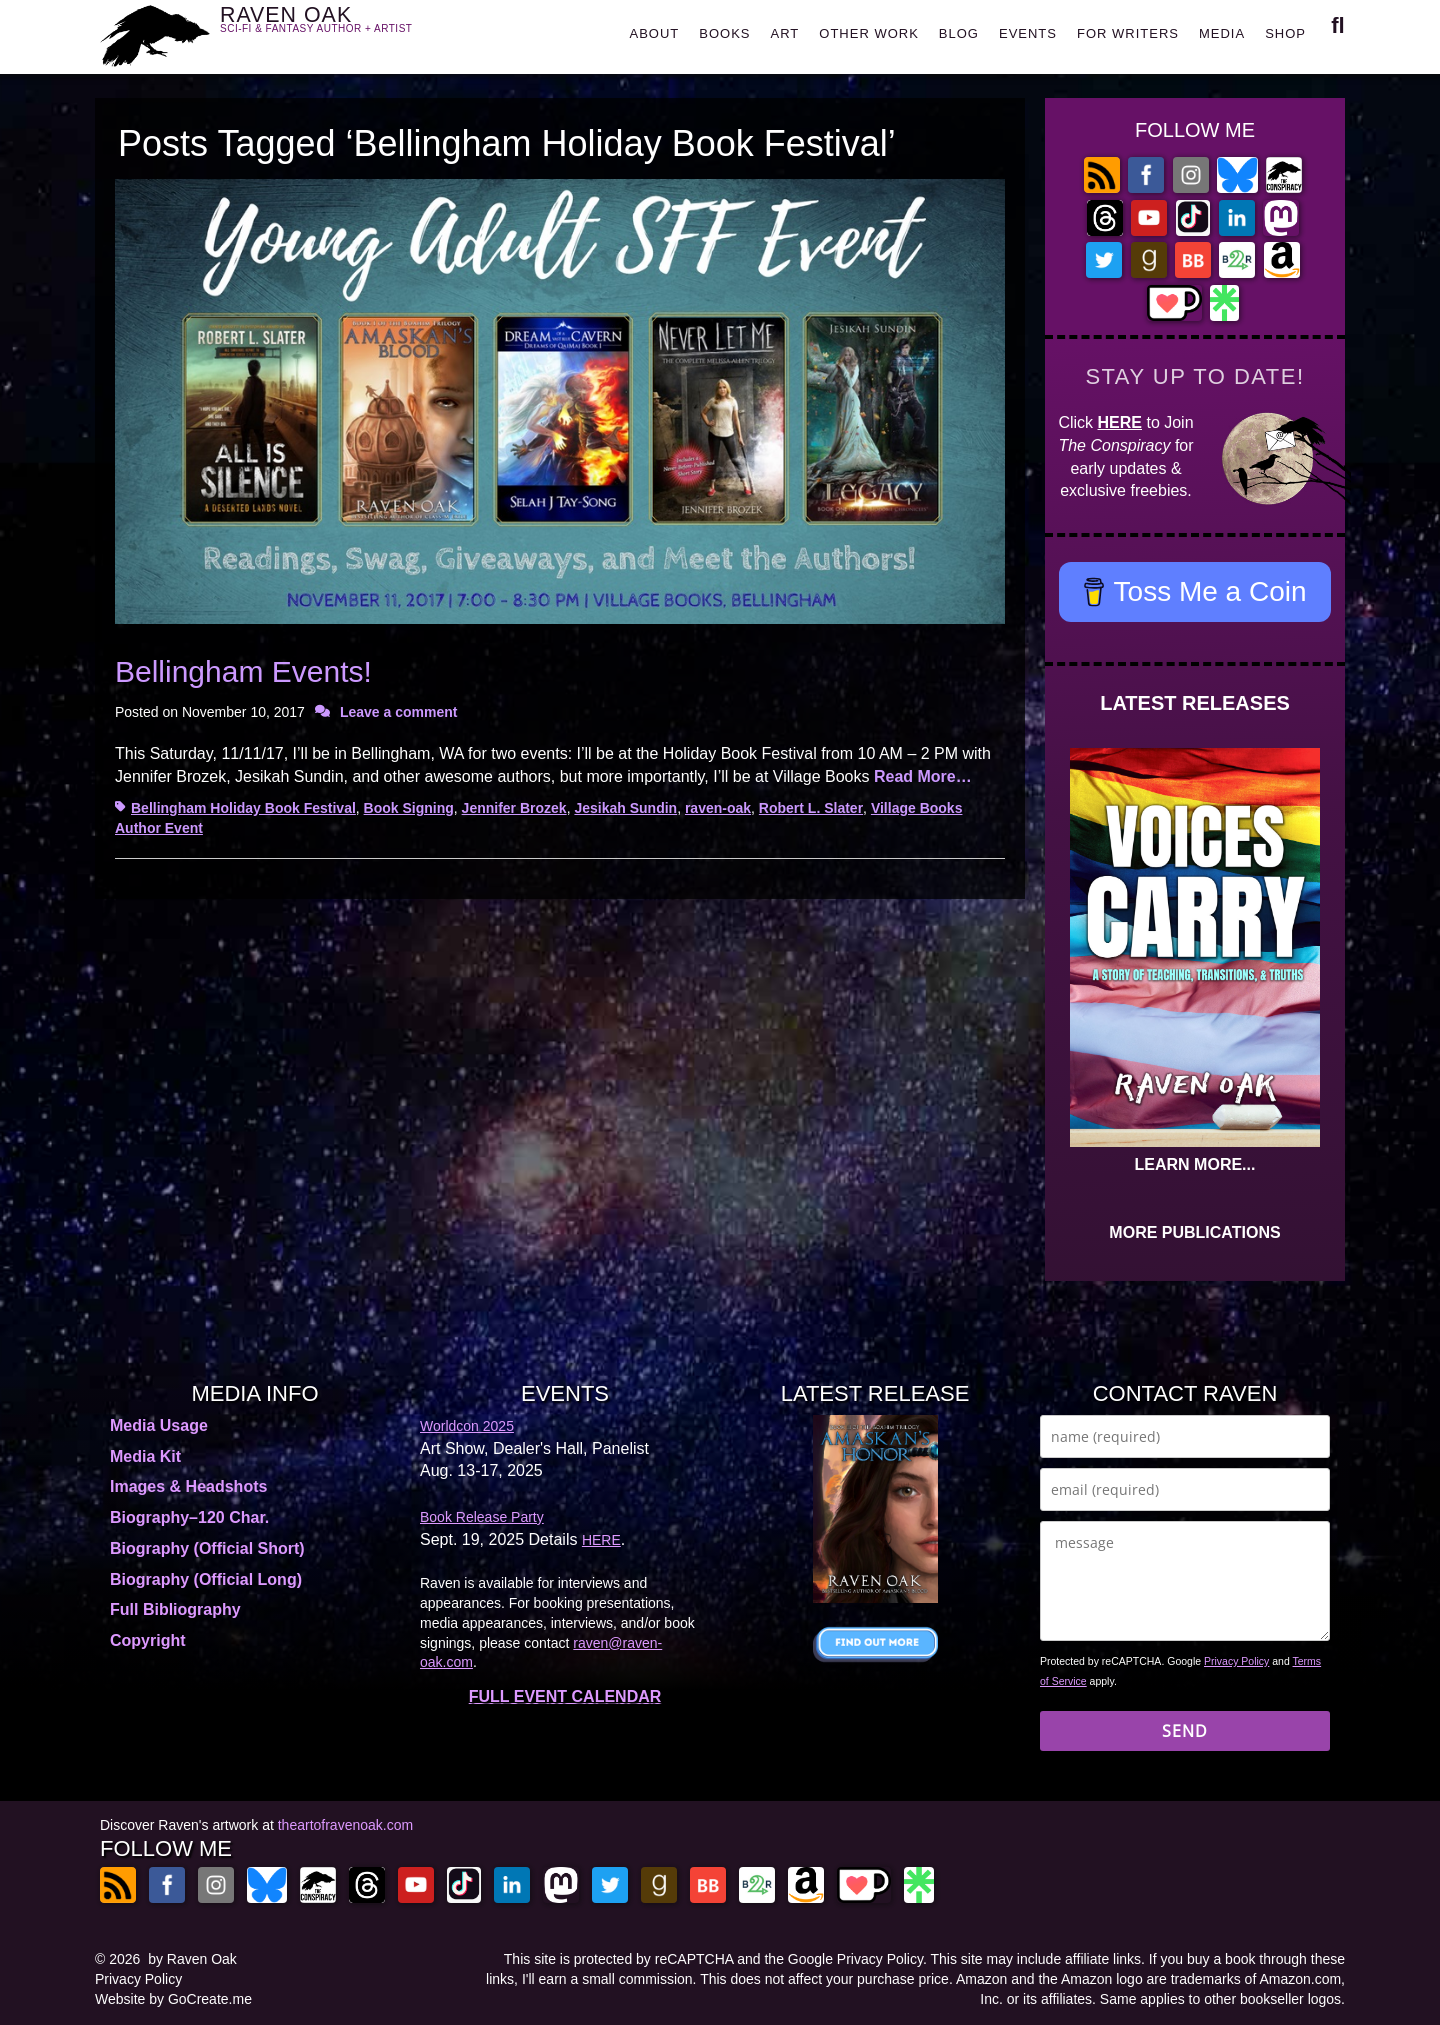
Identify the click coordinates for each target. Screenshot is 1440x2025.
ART (785, 33)
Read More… (923, 776)
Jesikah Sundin (625, 808)
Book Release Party (482, 1517)
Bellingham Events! (243, 671)
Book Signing (409, 808)
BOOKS (724, 33)
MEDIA (1222, 33)
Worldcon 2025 (467, 1426)
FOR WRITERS (1128, 33)
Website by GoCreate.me (173, 1999)
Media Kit (145, 1456)
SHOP (1285, 33)
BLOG (959, 33)
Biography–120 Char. (189, 1517)
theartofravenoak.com (345, 1825)
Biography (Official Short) (207, 1548)
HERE (1120, 422)
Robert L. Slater (811, 808)
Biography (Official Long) (206, 1579)
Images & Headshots (188, 1486)
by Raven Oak (192, 1959)
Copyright (148, 1640)
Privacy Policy (1236, 1661)
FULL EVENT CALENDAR (565, 1696)
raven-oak (718, 808)
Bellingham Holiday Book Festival (243, 808)
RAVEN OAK (345, 31)
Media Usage (159, 1425)
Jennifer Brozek (514, 808)
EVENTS (1028, 33)
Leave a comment (399, 712)
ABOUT (654, 33)
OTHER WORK (869, 33)
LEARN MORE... (1195, 1164)
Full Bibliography (175, 1609)
